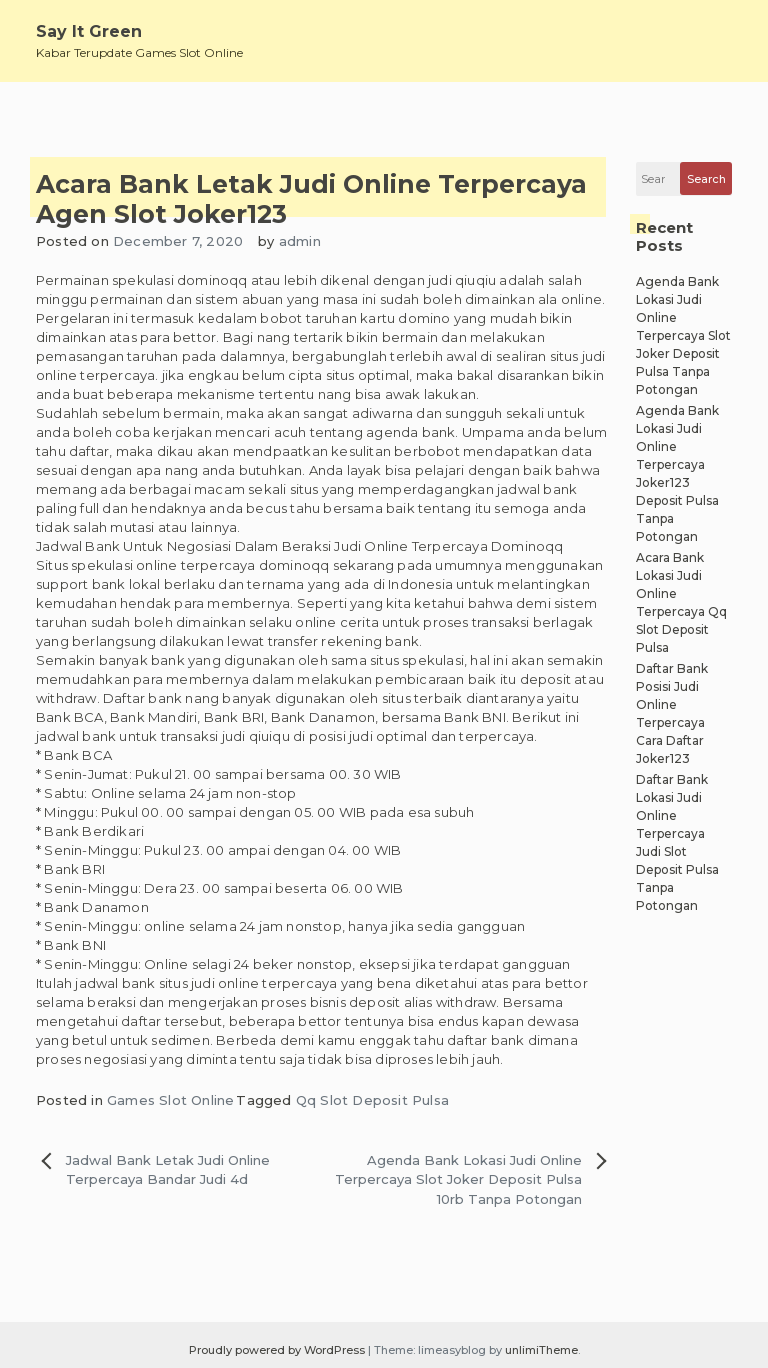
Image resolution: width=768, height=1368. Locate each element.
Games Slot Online (170, 1100)
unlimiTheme (541, 1350)
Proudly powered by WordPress (278, 1350)
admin (300, 241)
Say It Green (89, 31)
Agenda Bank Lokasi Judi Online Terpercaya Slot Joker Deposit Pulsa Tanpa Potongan (683, 335)
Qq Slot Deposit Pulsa (372, 1100)
